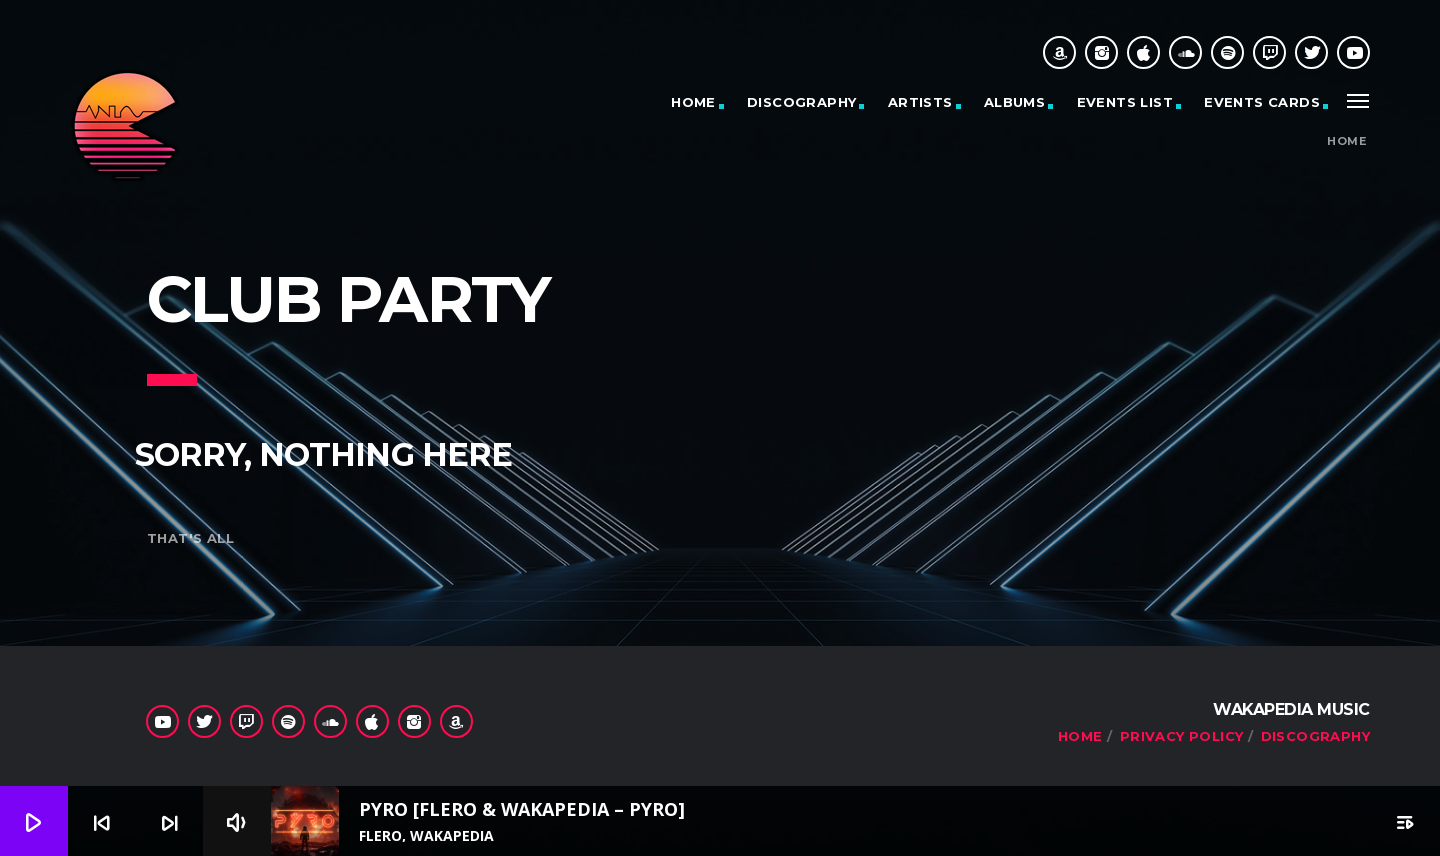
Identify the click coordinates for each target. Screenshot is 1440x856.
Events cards (1262, 102)
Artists (920, 102)
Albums (1014, 102)
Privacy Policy (1181, 736)
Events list (1125, 102)
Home (693, 102)
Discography (801, 102)
